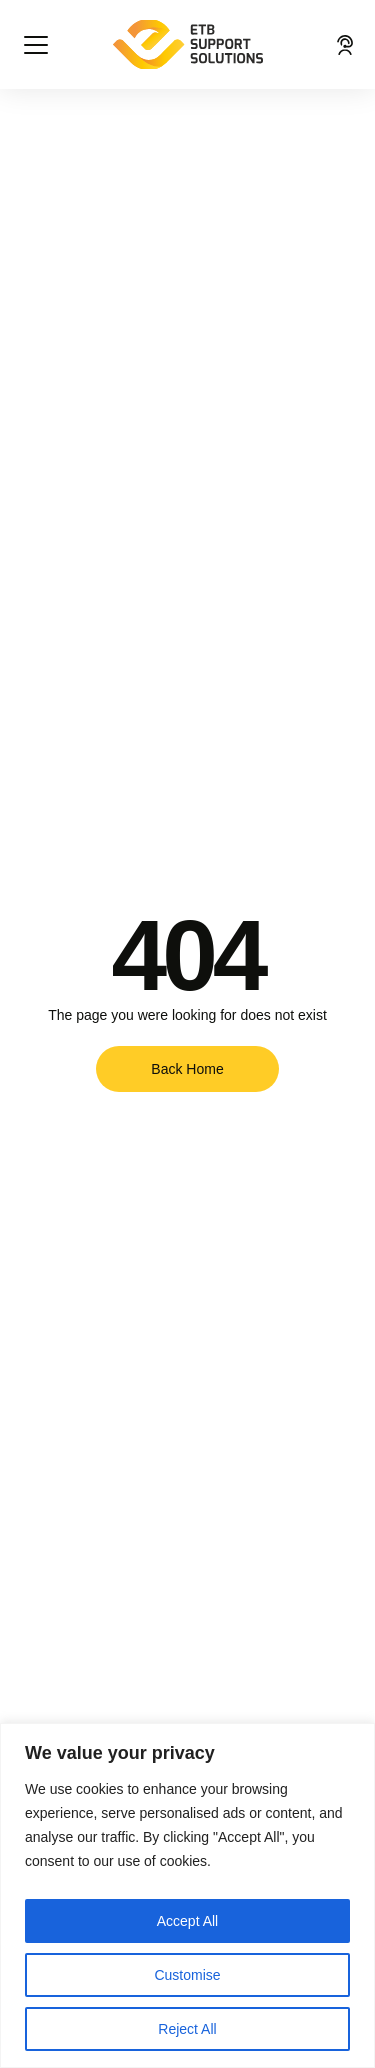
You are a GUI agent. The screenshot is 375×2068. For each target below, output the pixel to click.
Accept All (187, 1921)
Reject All (187, 2029)
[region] (187, 1895)
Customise (187, 1975)
